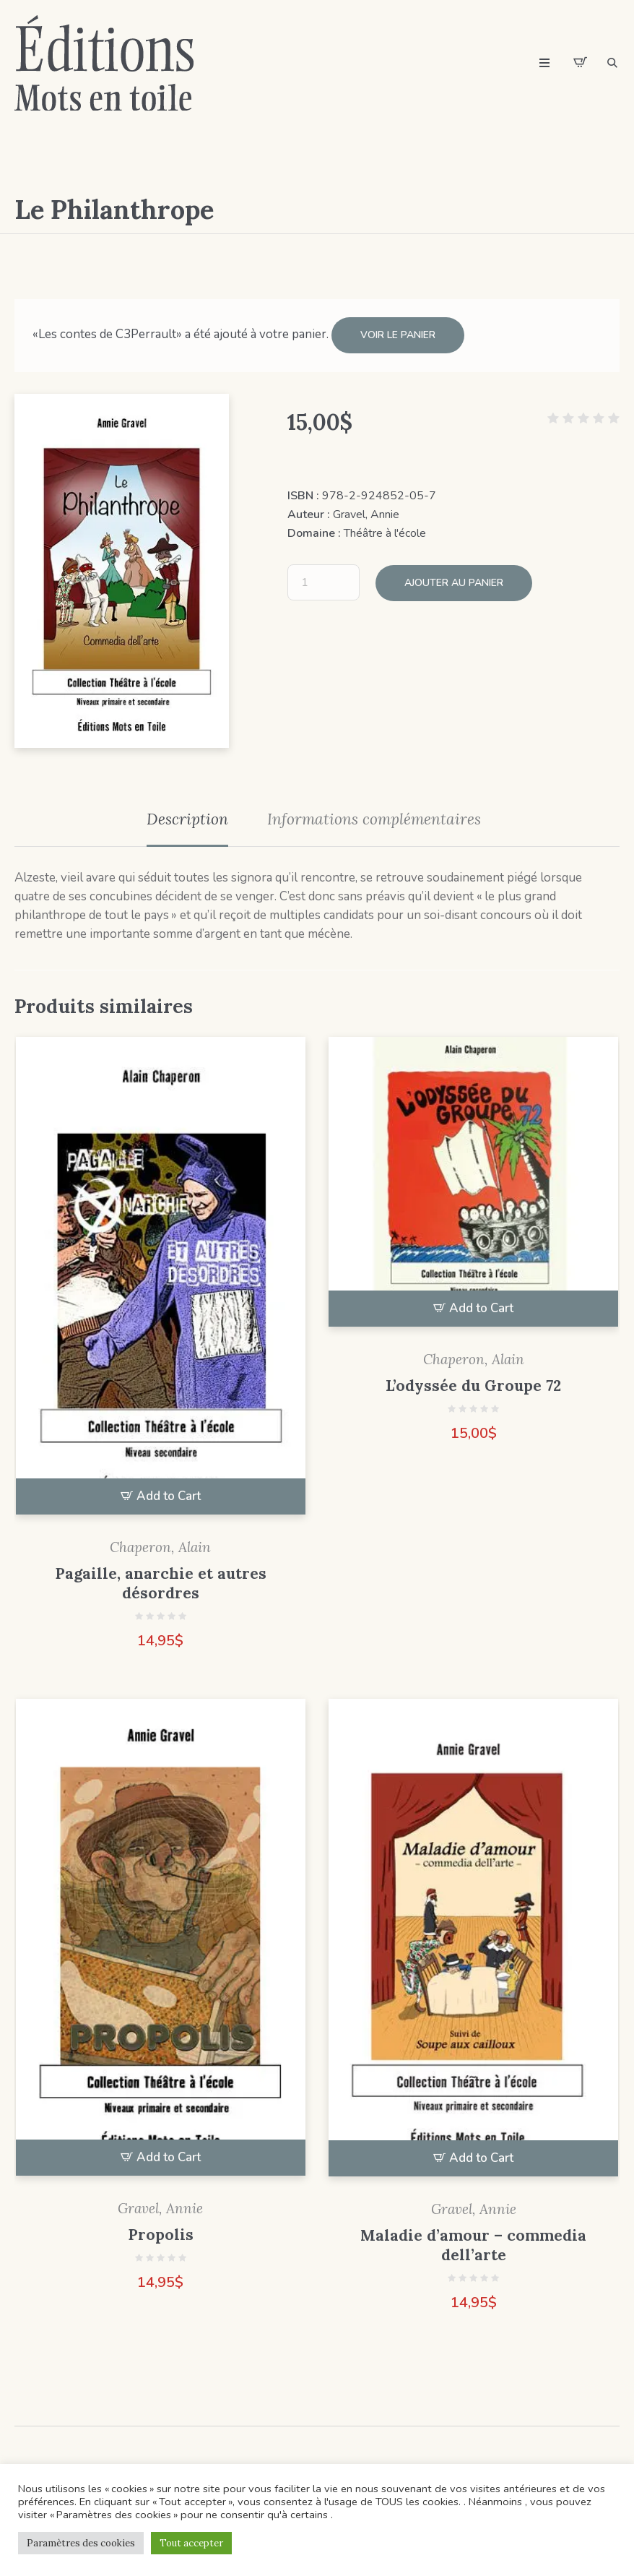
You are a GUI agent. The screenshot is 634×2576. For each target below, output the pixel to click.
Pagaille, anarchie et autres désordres (160, 1582)
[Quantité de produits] (323, 582)
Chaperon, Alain (160, 1546)
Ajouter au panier (453, 581)
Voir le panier (397, 335)
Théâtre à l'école (385, 532)
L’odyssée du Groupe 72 (473, 1385)
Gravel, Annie (366, 514)
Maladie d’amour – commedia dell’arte (473, 2244)
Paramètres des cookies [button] (81, 2543)
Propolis (161, 2234)
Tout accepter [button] (191, 2543)
